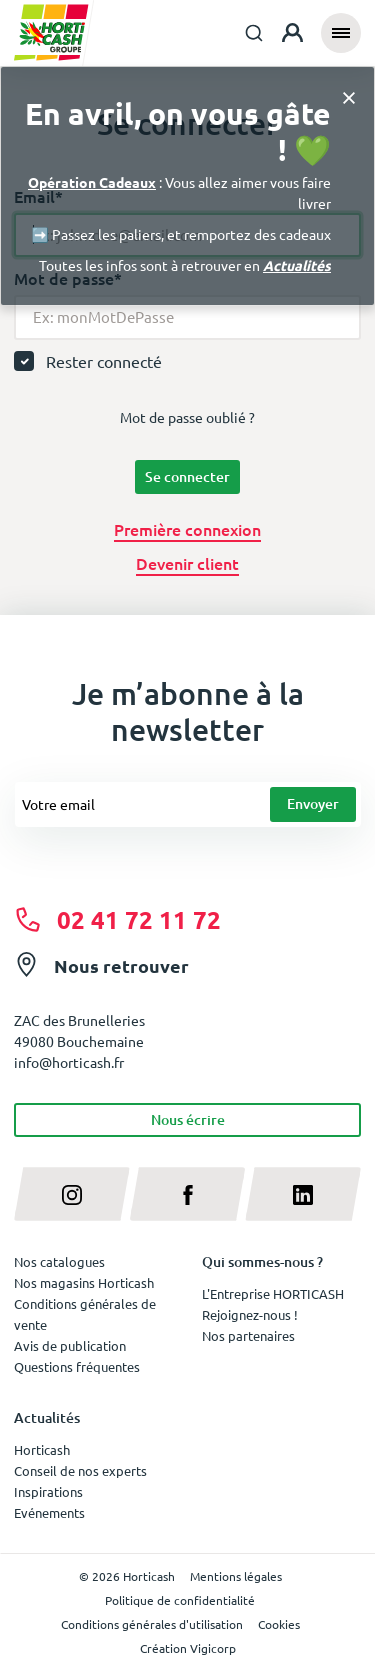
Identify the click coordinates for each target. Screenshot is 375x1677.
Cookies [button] (279, 1624)
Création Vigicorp (188, 1648)
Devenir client (187, 563)
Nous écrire (188, 1119)
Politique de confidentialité (180, 1600)
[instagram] (72, 1193)
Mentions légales (236, 1576)
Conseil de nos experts (80, 1470)
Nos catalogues (59, 1261)
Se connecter (187, 476)
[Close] (349, 96)
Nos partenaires (248, 1335)
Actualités (297, 265)
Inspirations (48, 1491)
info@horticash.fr (69, 1062)
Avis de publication (70, 1345)
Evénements (49, 1512)
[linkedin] (303, 1193)
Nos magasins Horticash (84, 1282)
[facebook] (188, 1193)
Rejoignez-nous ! (250, 1314)
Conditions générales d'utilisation (152, 1624)
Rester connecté (104, 361)
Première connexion (187, 529)
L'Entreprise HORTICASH (273, 1293)
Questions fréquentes (77, 1366)
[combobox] (254, 33)
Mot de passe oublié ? (187, 417)
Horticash (42, 1449)
